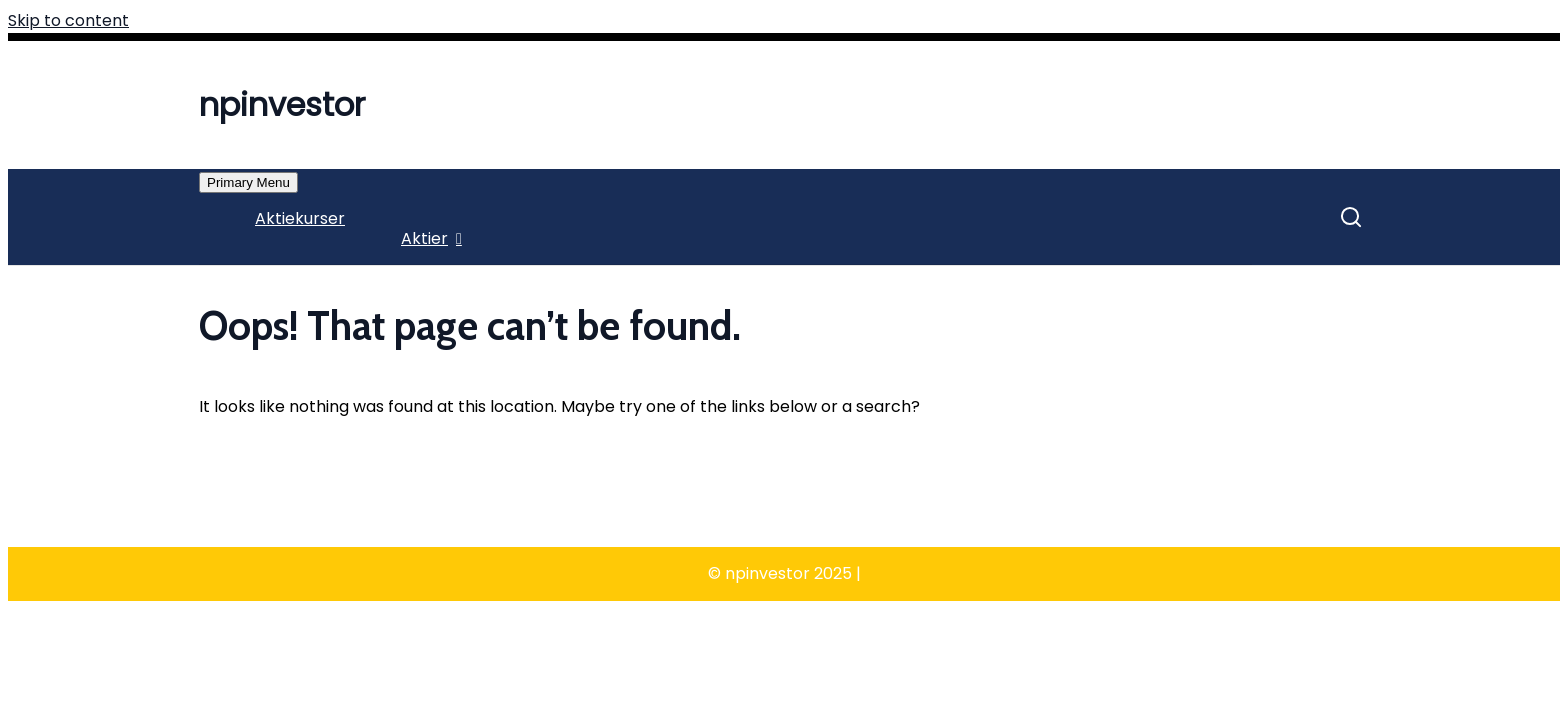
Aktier (424, 238)
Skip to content (68, 20)
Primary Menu (248, 182)
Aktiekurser (300, 218)
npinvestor (282, 104)
